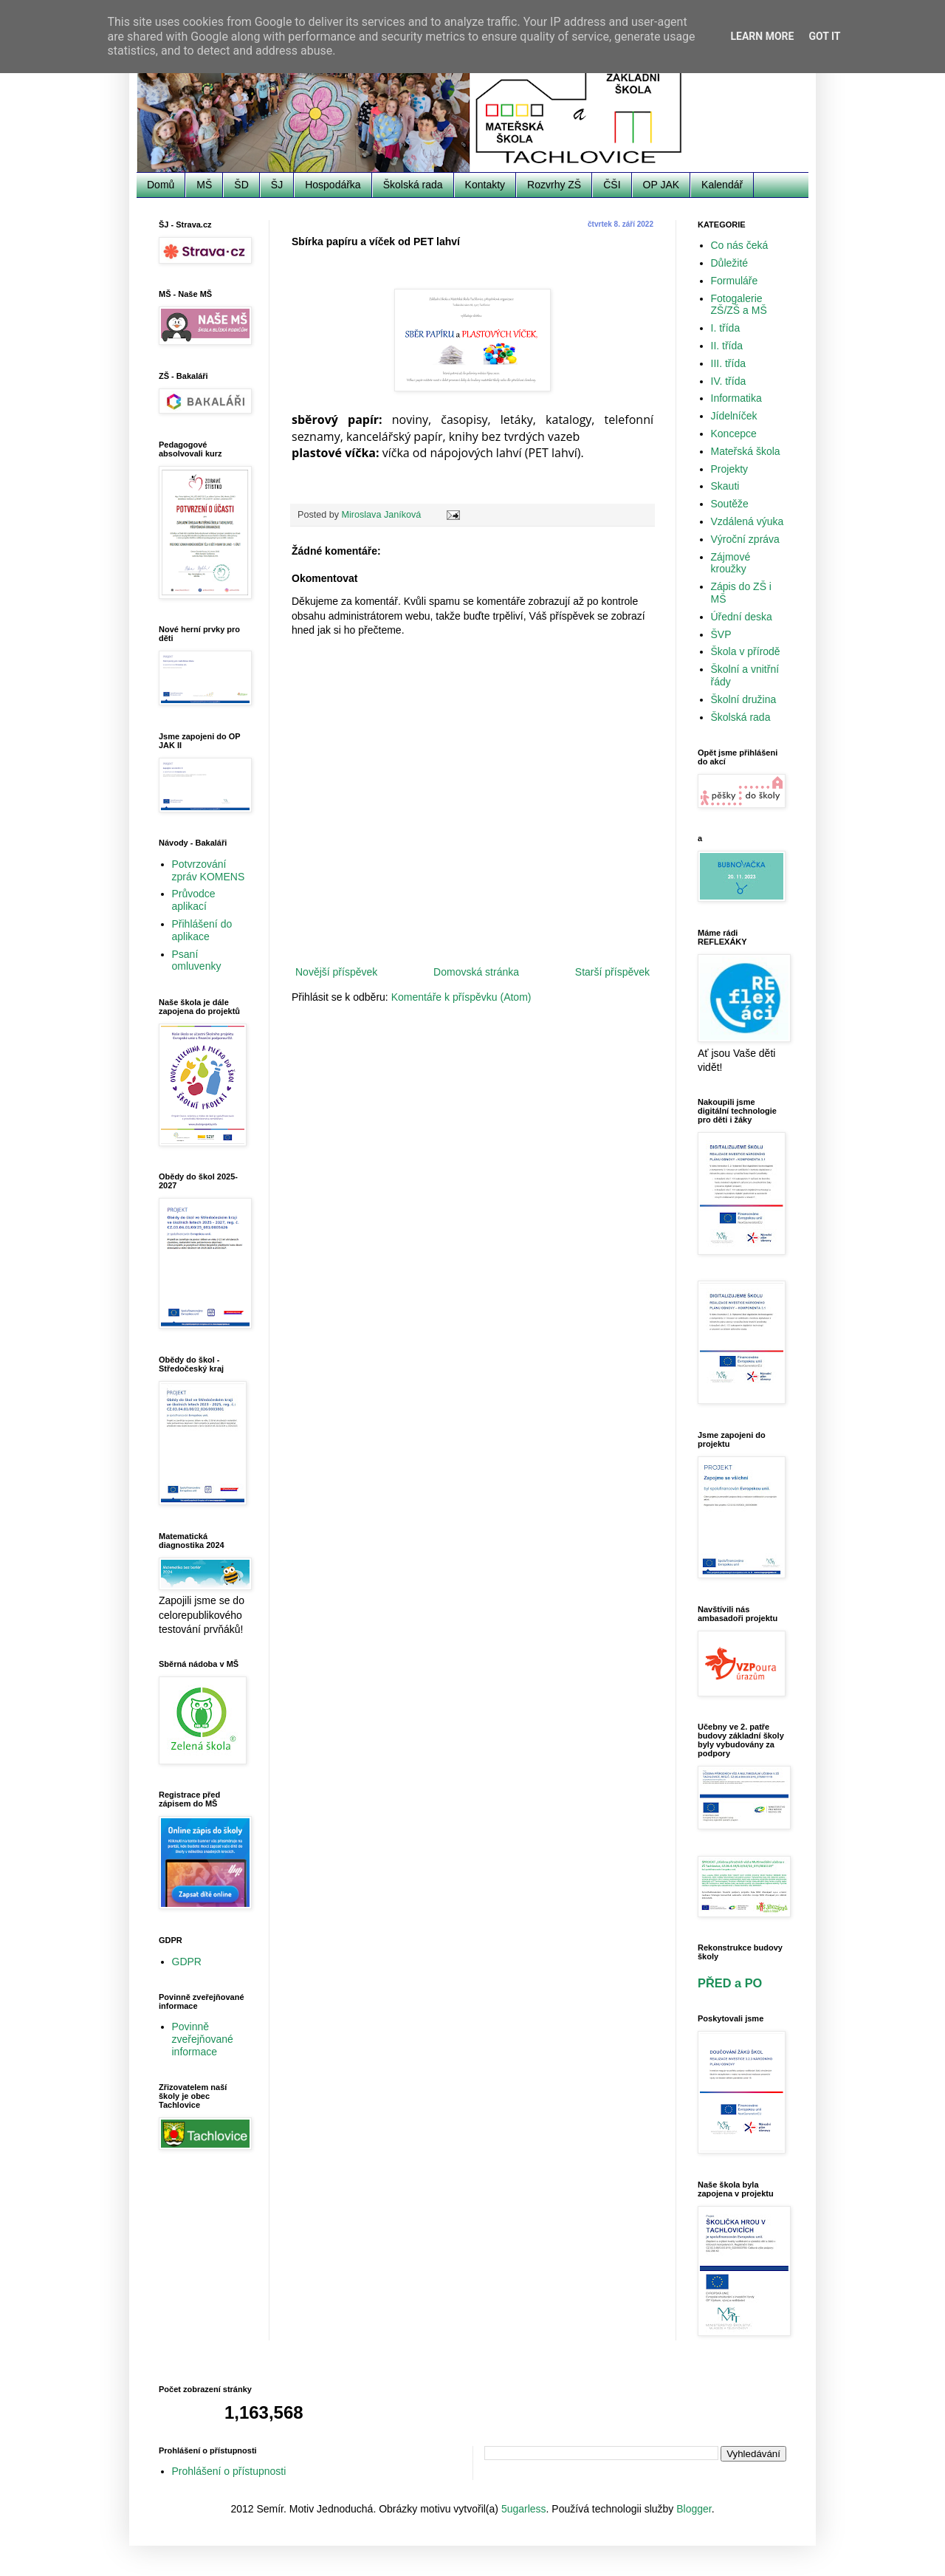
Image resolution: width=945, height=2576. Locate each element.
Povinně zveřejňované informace (202, 2039)
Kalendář (722, 185)
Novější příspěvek (336, 972)
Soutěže (730, 504)
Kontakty (485, 185)
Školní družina (744, 699)
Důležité (730, 263)
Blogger (693, 2509)
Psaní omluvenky (196, 960)
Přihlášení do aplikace (202, 930)
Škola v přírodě (745, 651)
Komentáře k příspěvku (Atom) (461, 997)
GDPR (187, 1961)
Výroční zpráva (745, 539)
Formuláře (734, 281)
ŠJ (277, 185)
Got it (824, 36)
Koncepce (734, 433)
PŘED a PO (730, 1983)
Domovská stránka (476, 972)
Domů (160, 185)
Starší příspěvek (612, 972)
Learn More (762, 36)
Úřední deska (741, 617)
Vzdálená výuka (747, 521)
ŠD (241, 185)
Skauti (725, 486)
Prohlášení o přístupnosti (229, 2471)
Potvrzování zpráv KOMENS (208, 870)
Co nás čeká (740, 245)
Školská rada (413, 185)
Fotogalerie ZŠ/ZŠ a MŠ (739, 304)
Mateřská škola (745, 451)
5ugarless (523, 2509)
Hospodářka (333, 185)
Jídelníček (734, 416)
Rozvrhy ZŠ (554, 185)
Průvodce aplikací (194, 900)
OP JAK (661, 185)
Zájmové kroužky (731, 563)
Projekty (730, 469)
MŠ (204, 185)
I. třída (725, 328)
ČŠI (611, 185)
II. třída (727, 346)
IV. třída (728, 381)
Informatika (736, 398)
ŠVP (721, 634)
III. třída (728, 363)
